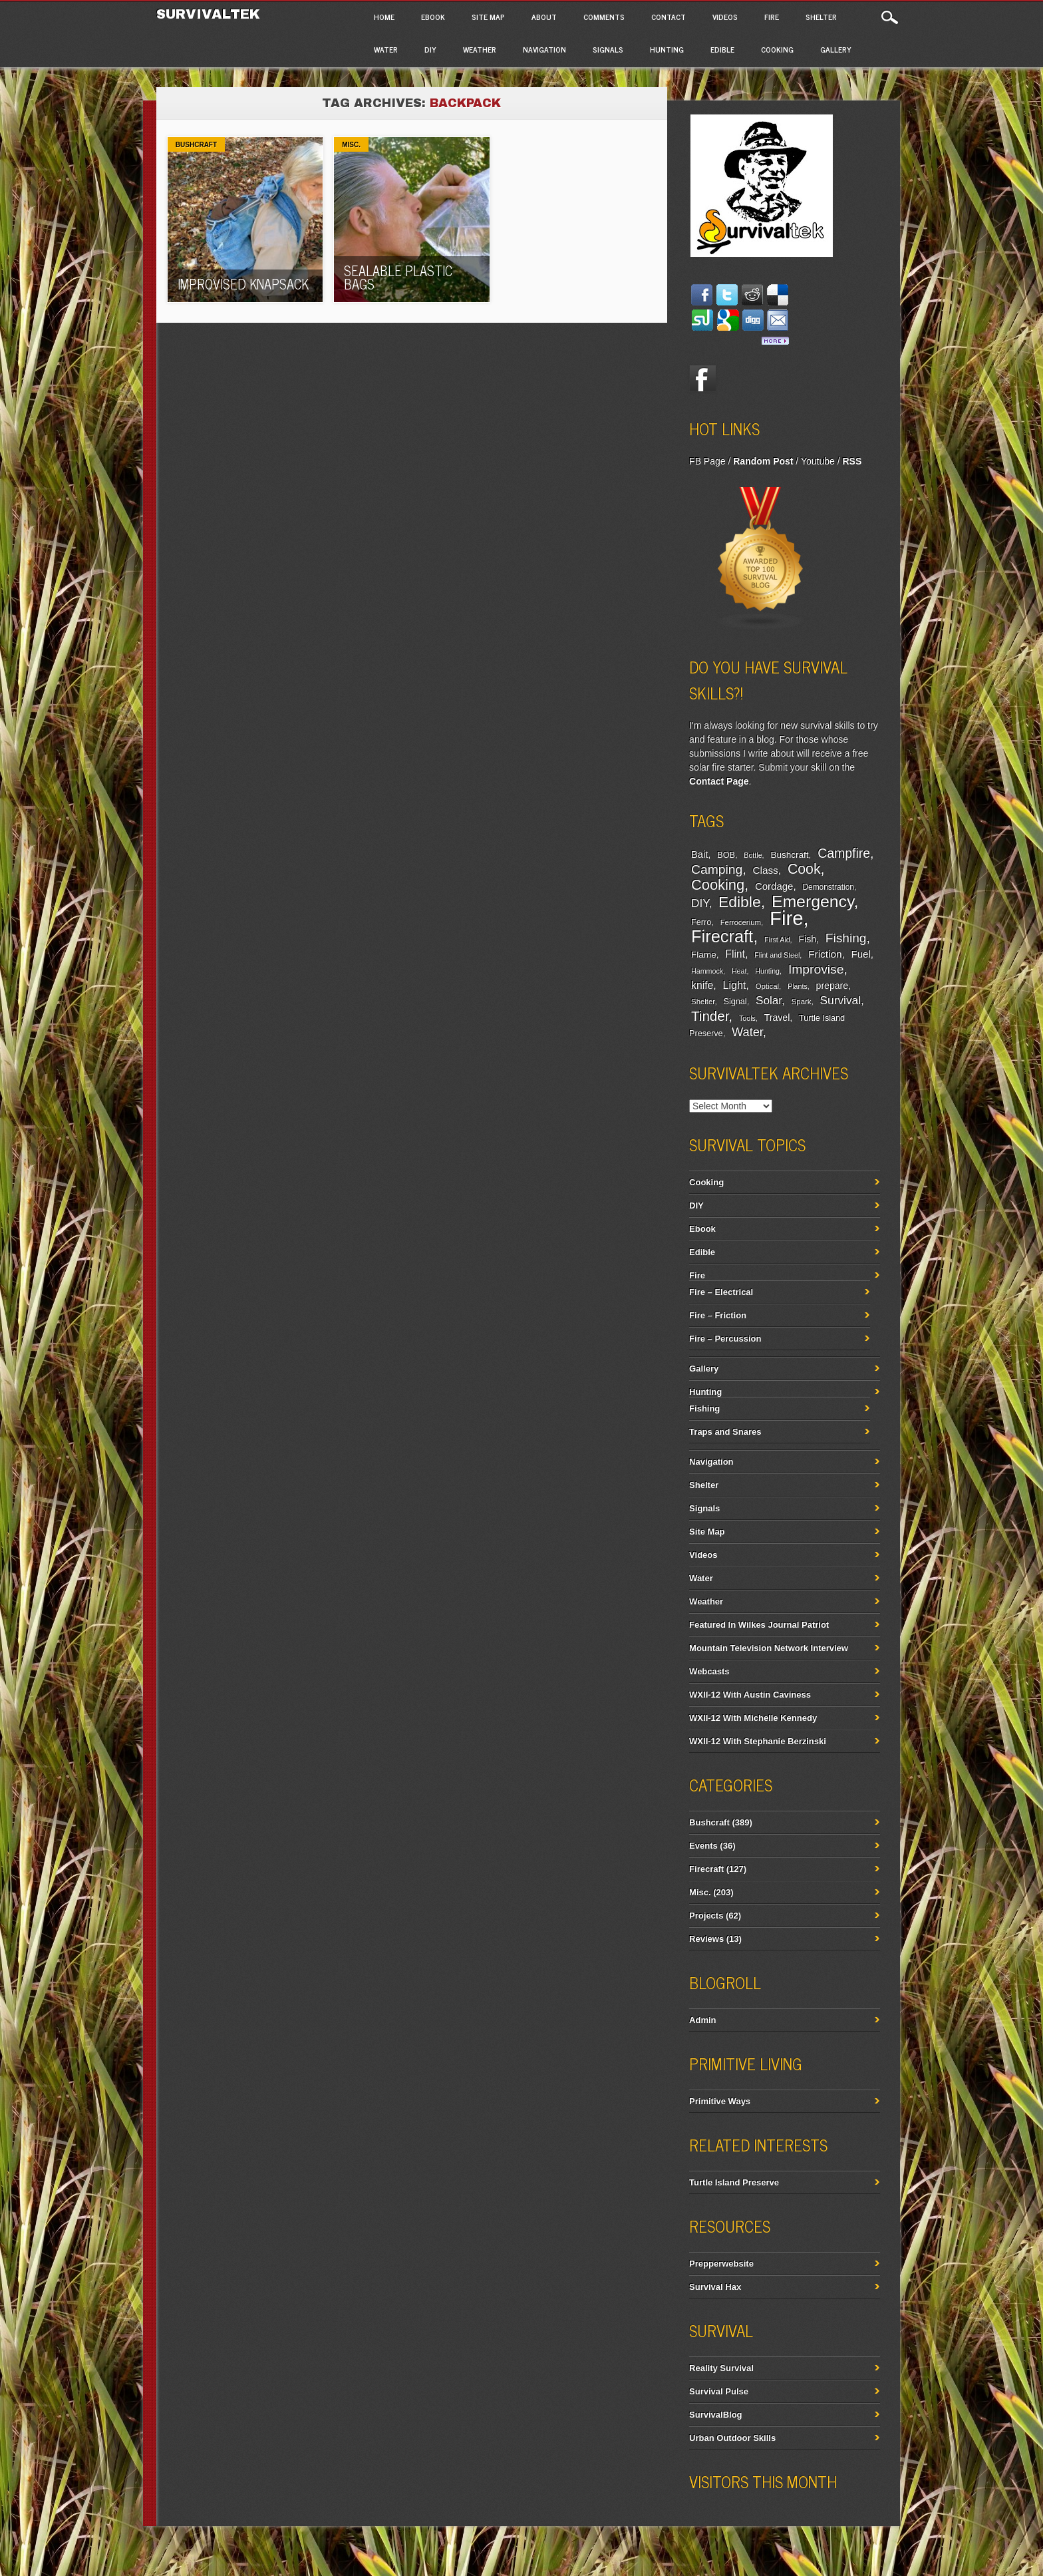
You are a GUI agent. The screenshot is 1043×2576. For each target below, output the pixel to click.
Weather (479, 49)
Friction (824, 954)
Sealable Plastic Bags (398, 277)
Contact (668, 16)
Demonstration (827, 887)
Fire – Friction (717, 1315)
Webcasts (709, 1671)
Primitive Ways (719, 2101)
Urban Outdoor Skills (732, 2438)
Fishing (846, 938)
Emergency (813, 901)
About (544, 16)
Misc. (351, 144)
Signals (608, 49)
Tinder (709, 1015)
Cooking (777, 49)
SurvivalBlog (715, 2415)
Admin (702, 2020)
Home (384, 16)
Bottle (753, 855)
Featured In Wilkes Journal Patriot (759, 1625)
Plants (798, 986)
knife (702, 985)
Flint (735, 954)
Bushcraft (196, 144)
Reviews (706, 1939)
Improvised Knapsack (243, 284)
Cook (804, 869)
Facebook (702, 378)
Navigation (544, 49)
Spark (802, 1002)
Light (734, 985)
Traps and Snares (725, 1432)
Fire (771, 16)
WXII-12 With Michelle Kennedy (753, 1718)
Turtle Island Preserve (734, 2182)
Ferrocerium (740, 922)
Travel (777, 1017)
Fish (807, 939)
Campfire (844, 853)
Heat (739, 971)
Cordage (774, 886)
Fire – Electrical (721, 1292)
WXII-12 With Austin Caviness (750, 1695)
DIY (430, 49)
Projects (706, 1916)
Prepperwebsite (721, 2264)
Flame (703, 955)
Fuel (861, 954)
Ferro (701, 922)
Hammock (707, 971)
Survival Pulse (718, 2391)
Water (386, 49)
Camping (716, 869)
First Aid (777, 940)
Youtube (818, 461)
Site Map (488, 16)
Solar (769, 1000)
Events (703, 1846)
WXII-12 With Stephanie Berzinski (757, 1741)
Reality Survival (721, 2368)
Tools (747, 1018)
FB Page (707, 461)
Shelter (821, 16)
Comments (604, 16)
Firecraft (722, 936)
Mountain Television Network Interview (768, 1648)
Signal (735, 1001)
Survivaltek (210, 14)
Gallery (835, 49)
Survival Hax (715, 2287)
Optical (767, 986)
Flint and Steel (777, 955)
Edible (722, 49)
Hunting (667, 49)
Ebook (433, 16)
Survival (840, 1000)
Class (765, 870)
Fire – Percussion (725, 1339)
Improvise (816, 969)
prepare (832, 985)
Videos (725, 16)
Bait (699, 854)
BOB (726, 855)
